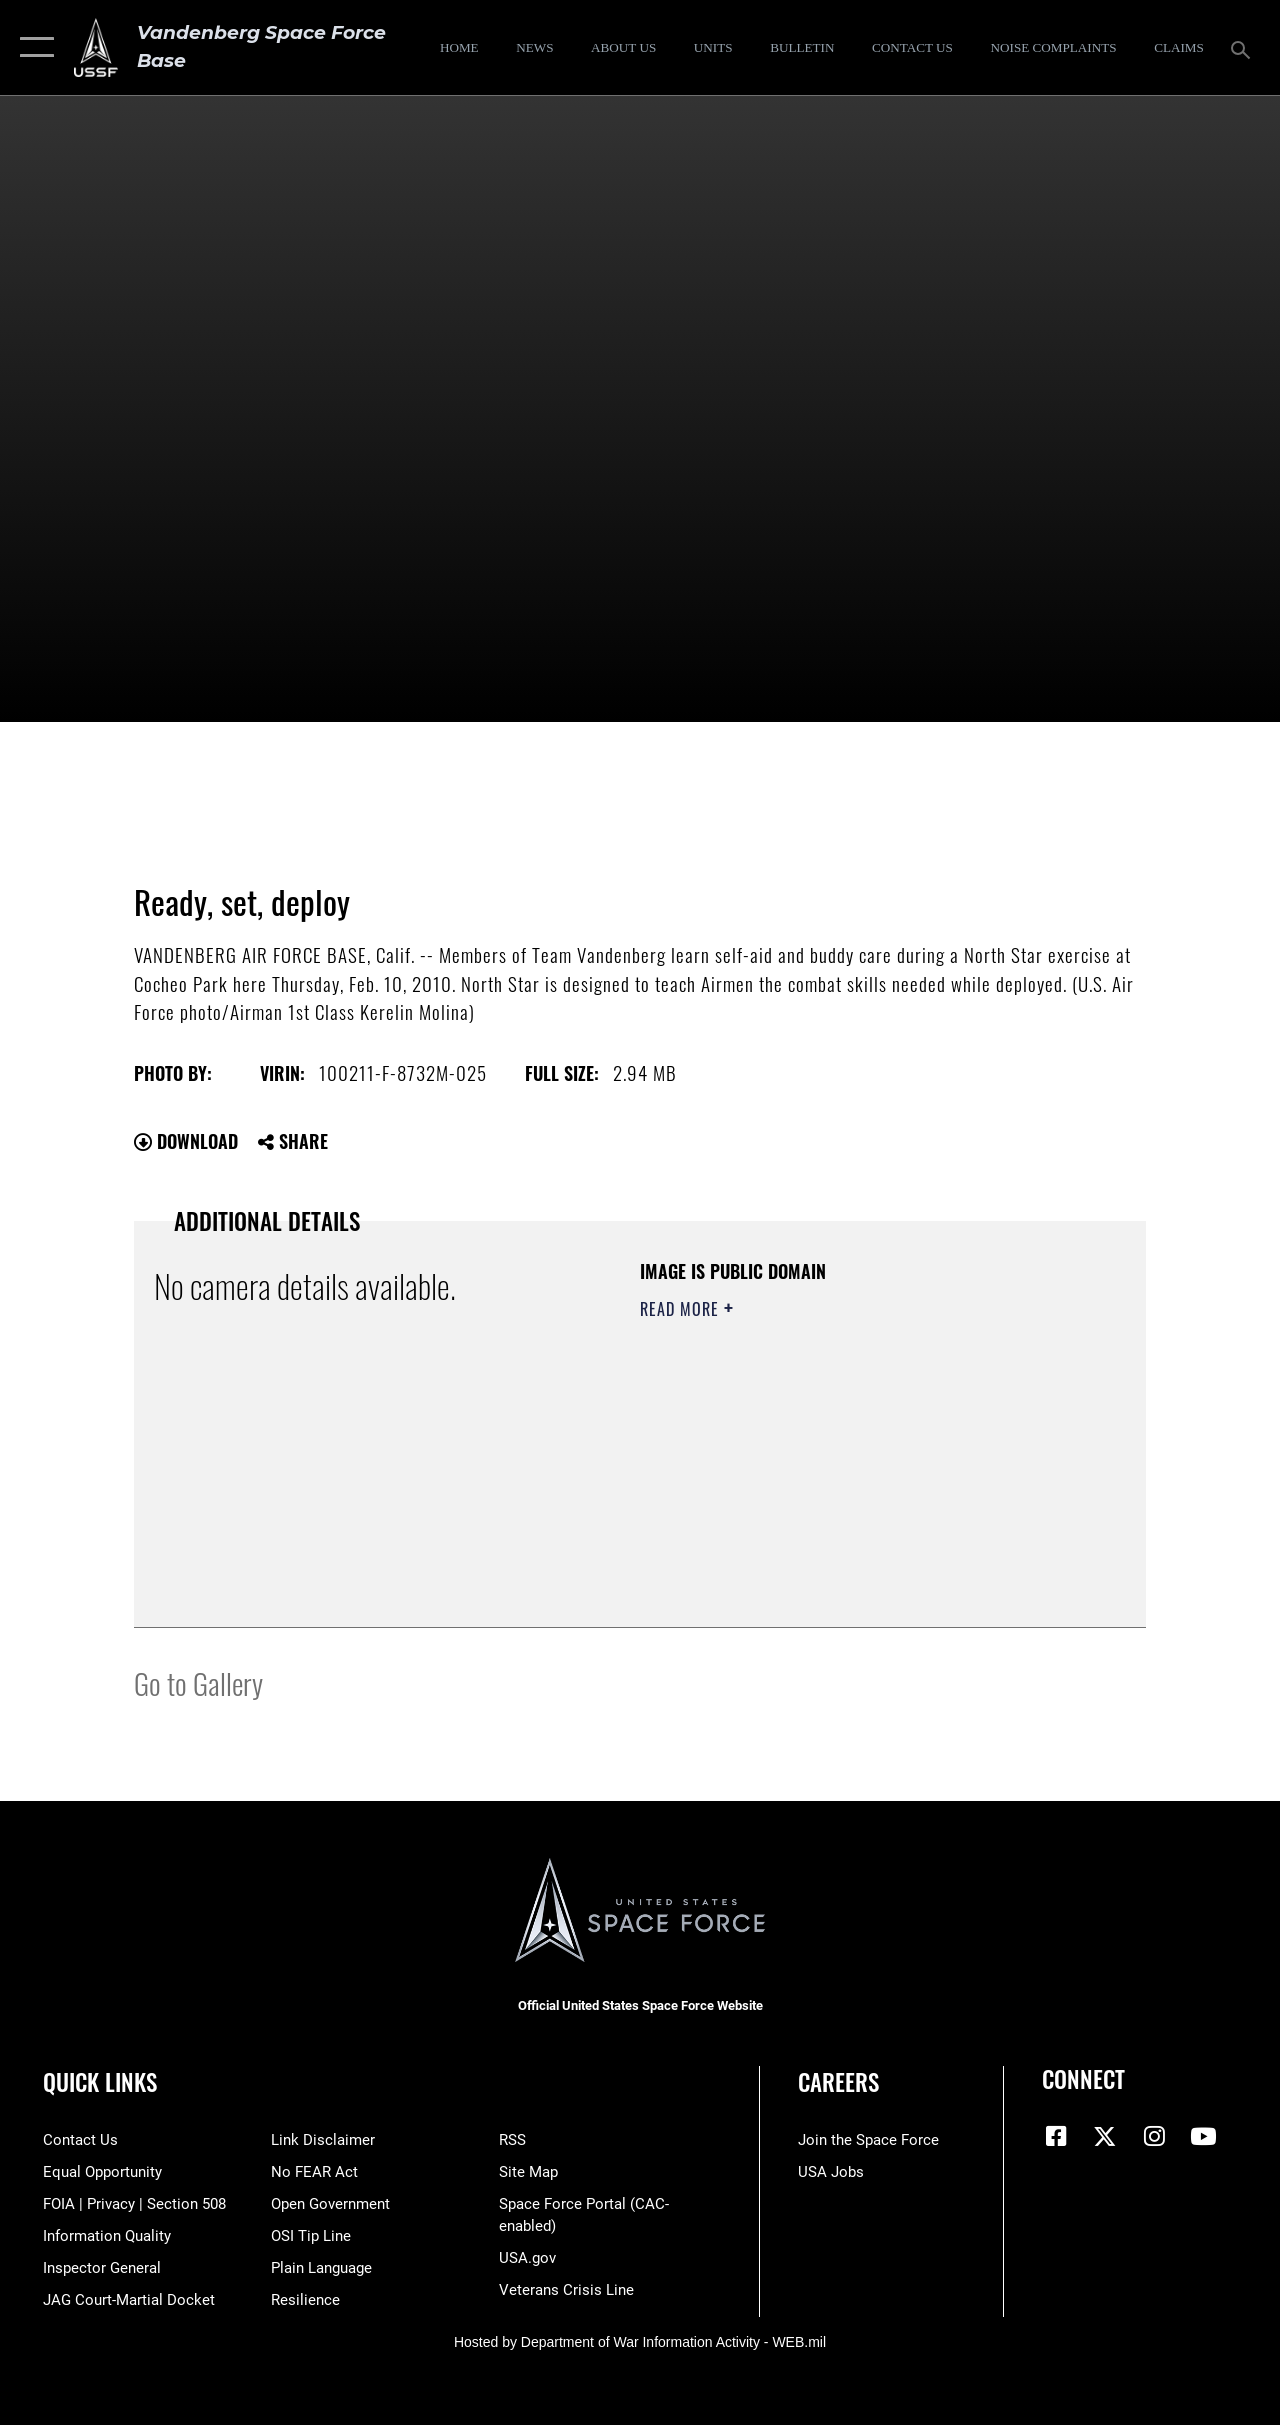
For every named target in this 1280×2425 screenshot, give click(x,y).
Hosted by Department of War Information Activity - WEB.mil (640, 2342)
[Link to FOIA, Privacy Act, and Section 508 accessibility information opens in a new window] (134, 2204)
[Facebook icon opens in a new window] (1057, 2136)
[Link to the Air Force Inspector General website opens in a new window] (102, 2268)
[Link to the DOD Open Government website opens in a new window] (330, 2204)
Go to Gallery (198, 1682)
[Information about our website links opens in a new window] (323, 2140)
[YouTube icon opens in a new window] (1203, 2136)
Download (186, 1141)
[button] (32, 47)
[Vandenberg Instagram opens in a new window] (1154, 2136)
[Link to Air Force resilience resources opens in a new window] (305, 2300)
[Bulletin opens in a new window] (802, 48)
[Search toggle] (1244, 47)
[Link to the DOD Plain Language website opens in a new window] (321, 2268)
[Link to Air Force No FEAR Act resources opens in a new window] (314, 2172)
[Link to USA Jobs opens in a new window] (831, 2172)
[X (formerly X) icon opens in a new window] (1105, 2136)
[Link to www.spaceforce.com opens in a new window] (868, 2140)
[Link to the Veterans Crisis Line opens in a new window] (566, 2290)
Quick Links (100, 2082)
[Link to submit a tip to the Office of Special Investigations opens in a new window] (311, 2236)
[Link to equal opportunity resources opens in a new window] (102, 2172)
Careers (838, 2082)
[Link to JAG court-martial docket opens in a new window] (129, 2300)
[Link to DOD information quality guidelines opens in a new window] (107, 2236)
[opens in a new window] (1053, 48)
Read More (682, 1309)
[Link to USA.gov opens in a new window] (527, 2258)
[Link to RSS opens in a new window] (512, 2140)
